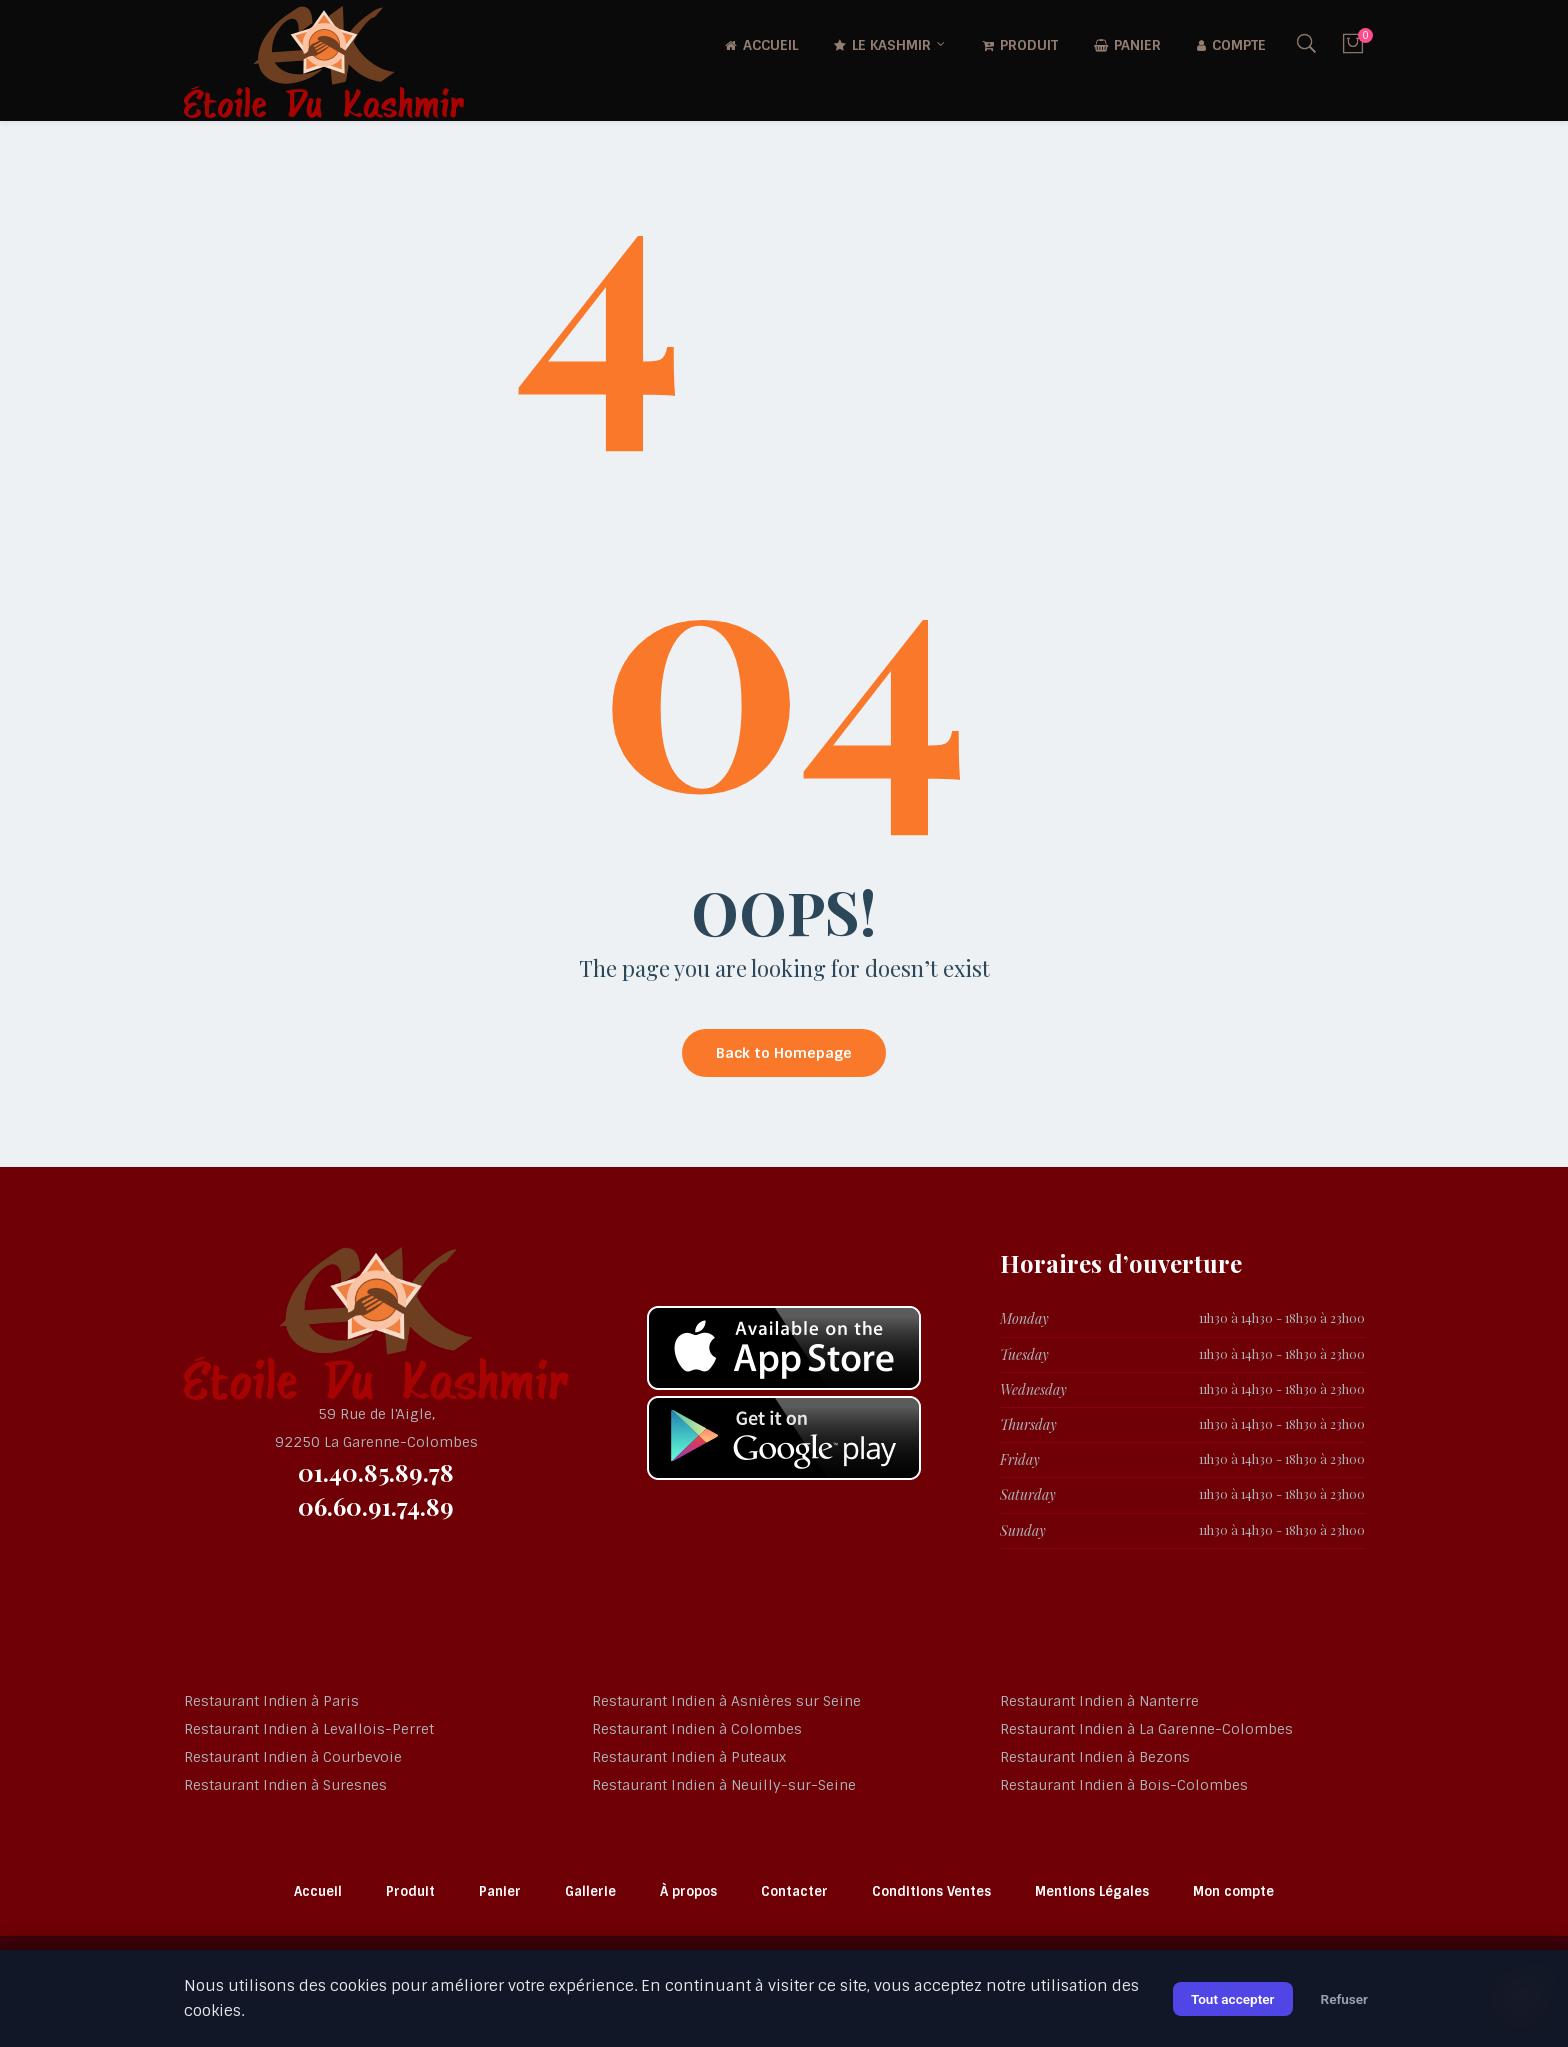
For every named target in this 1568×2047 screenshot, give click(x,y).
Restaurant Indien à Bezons (1095, 1757)
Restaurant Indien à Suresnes (285, 1785)
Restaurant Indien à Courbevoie (293, 1757)
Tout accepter (1228, 1999)
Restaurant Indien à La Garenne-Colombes (1146, 1729)
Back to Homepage (784, 1053)
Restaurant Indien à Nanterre (1099, 1701)
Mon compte (1233, 1891)
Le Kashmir (882, 45)
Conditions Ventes (931, 1891)
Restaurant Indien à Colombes (697, 1729)
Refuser (1343, 1999)
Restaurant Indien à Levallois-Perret (309, 1729)
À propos (688, 1891)
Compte (1231, 45)
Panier (1127, 45)
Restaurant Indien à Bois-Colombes (1124, 1785)
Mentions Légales (1092, 1891)
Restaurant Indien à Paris (271, 1701)
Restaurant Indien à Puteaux (689, 1757)
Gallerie (590, 1891)
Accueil (761, 45)
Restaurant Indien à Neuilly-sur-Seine (724, 1785)
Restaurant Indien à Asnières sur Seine (726, 1701)
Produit (1020, 45)
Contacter (794, 1891)
